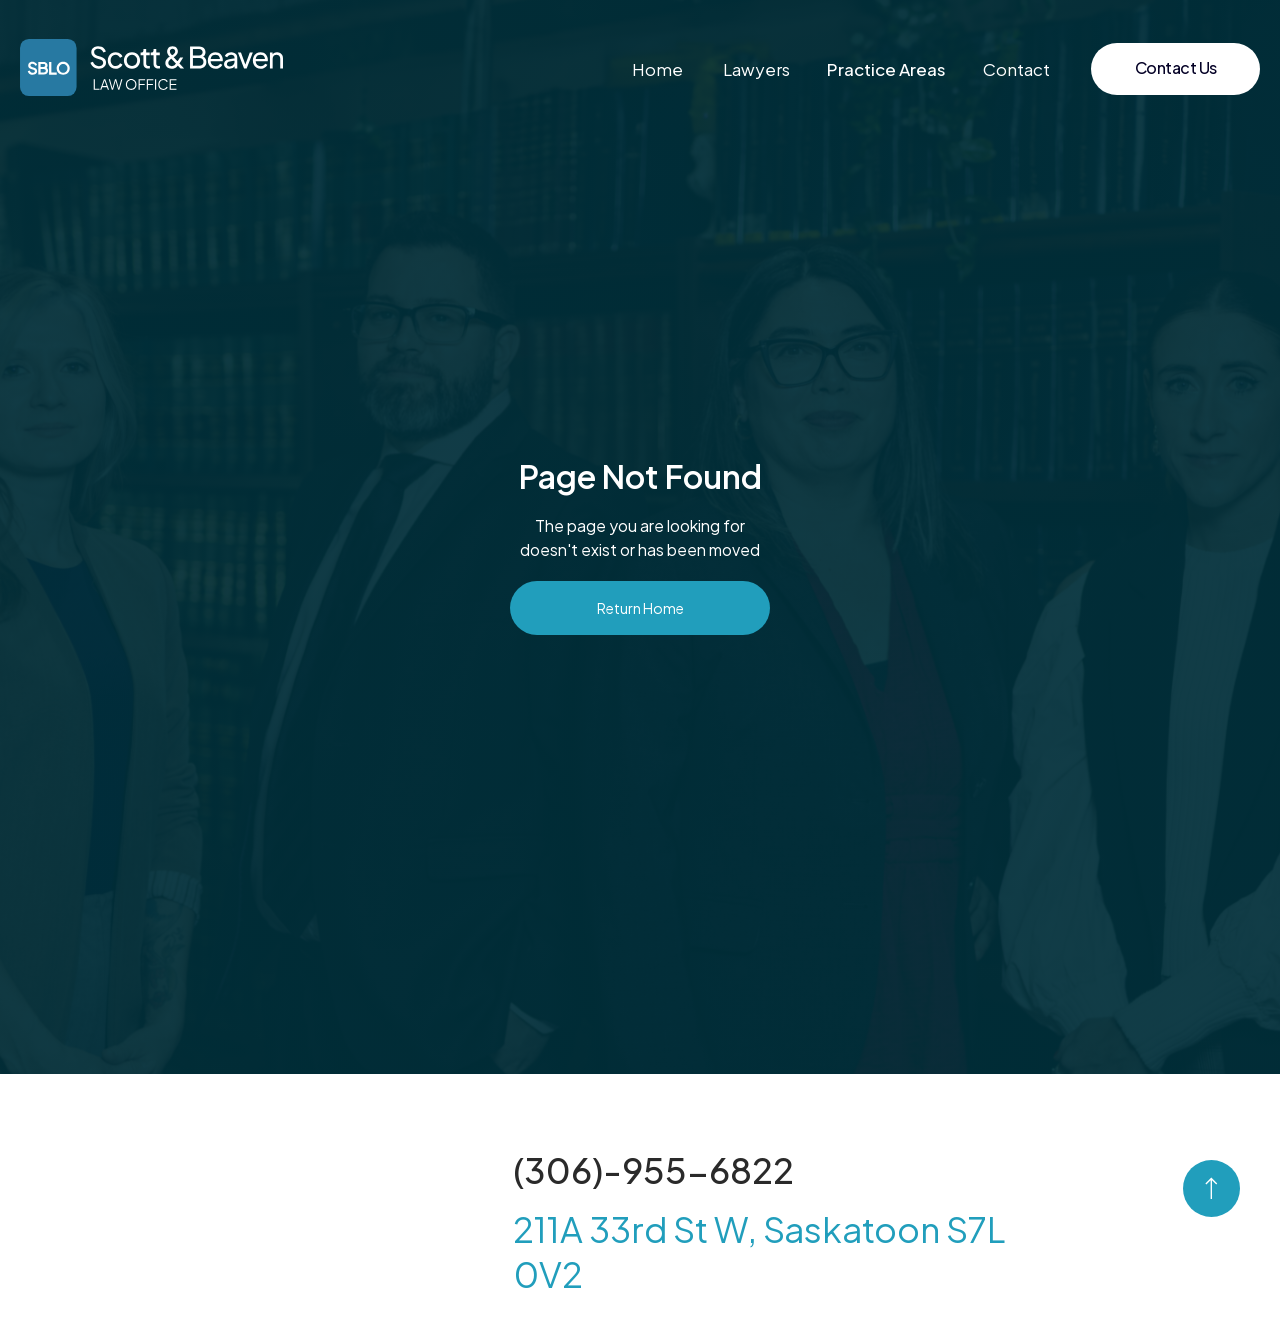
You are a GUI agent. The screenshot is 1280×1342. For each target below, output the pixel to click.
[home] (151, 67)
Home (657, 69)
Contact (1016, 69)
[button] (886, 69)
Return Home (640, 608)
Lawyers (756, 69)
